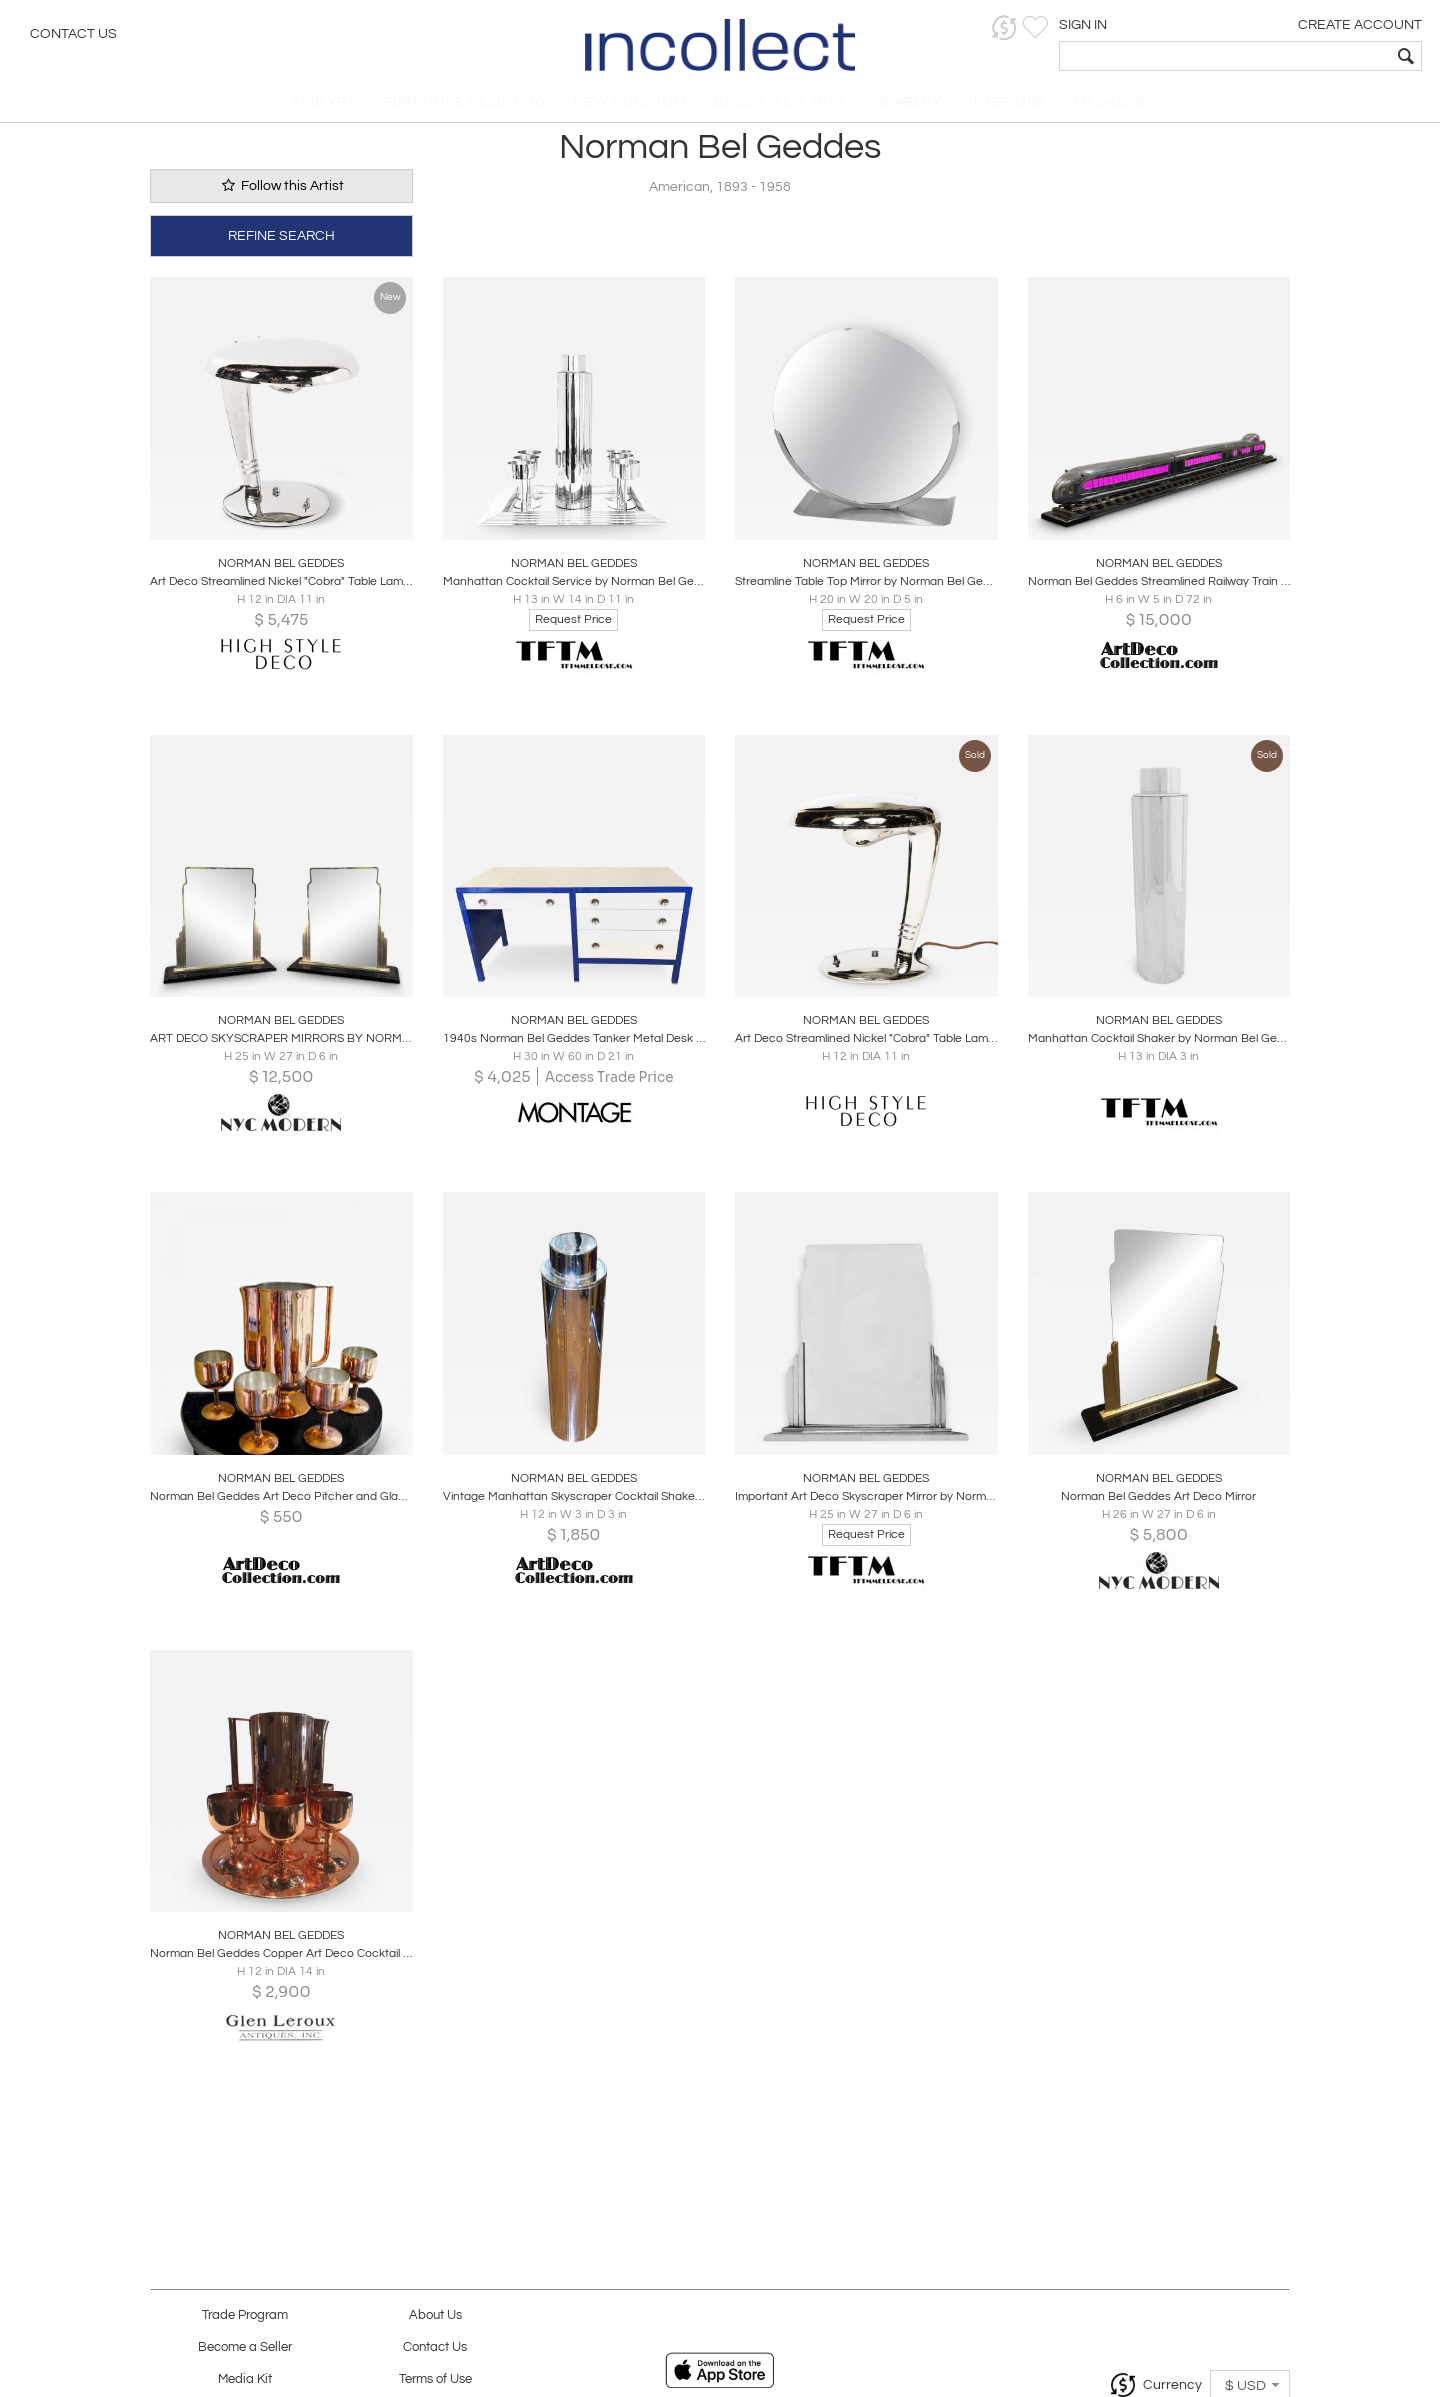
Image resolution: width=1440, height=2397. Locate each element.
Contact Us (73, 35)
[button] (1115, 27)
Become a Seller (245, 2347)
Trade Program (245, 2315)
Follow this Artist (281, 193)
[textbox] (1280, 56)
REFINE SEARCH (281, 242)
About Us (435, 2315)
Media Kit (245, 2379)
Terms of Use (435, 2379)
